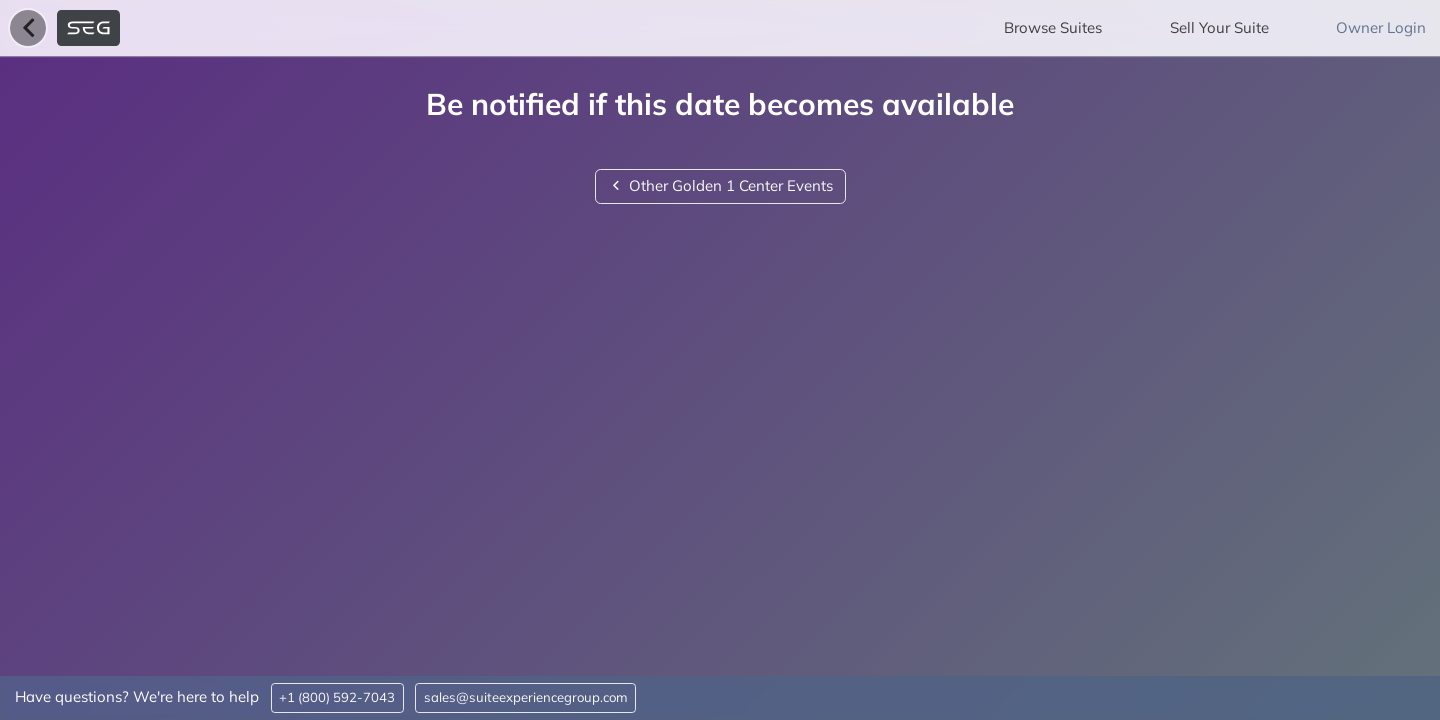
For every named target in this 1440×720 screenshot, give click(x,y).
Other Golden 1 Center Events (720, 185)
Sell (1219, 27)
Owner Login (1381, 27)
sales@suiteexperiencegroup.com (526, 697)
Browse (1053, 27)
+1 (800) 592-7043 (337, 697)
